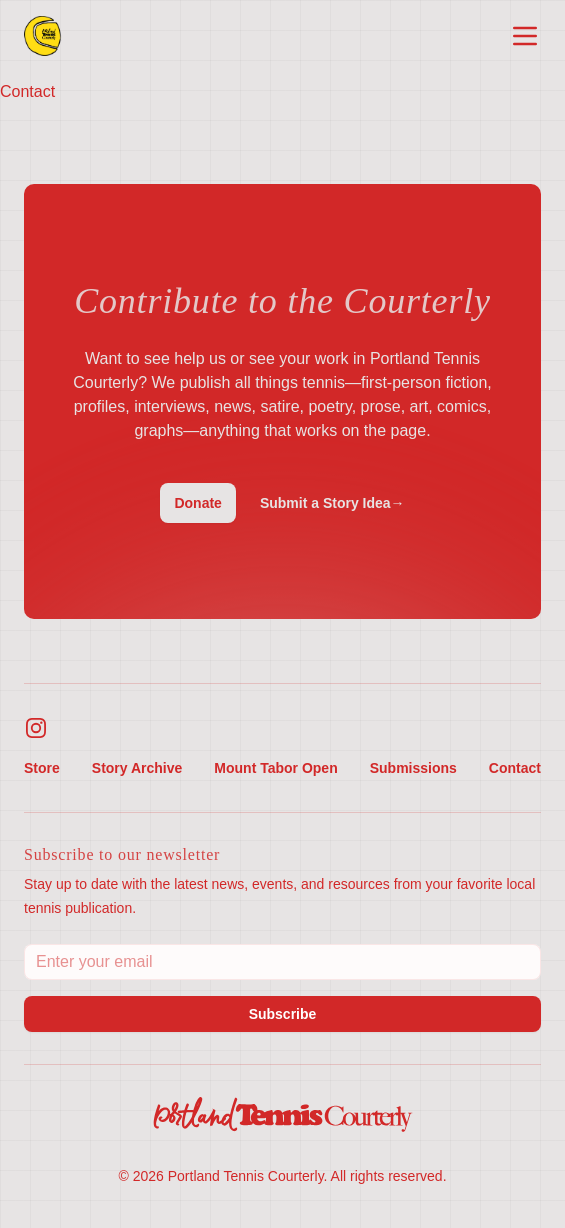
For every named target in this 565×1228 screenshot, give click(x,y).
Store (42, 768)
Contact (515, 768)
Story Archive (137, 768)
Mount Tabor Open (275, 768)
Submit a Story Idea (332, 503)
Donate (197, 503)
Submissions (413, 768)
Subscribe (283, 1014)
